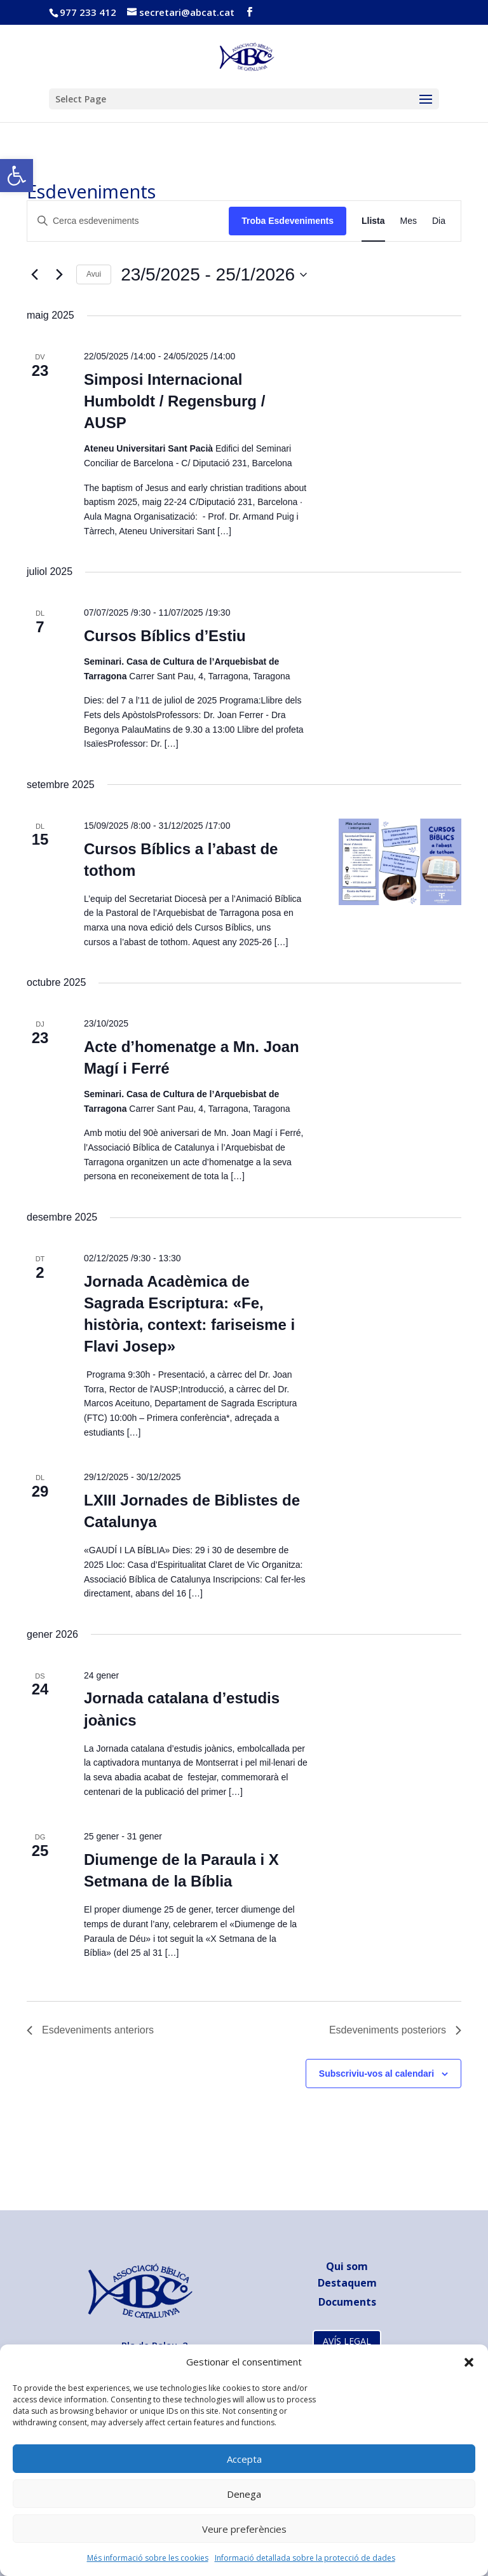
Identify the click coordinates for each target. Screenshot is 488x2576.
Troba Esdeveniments (287, 221)
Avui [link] (93, 274)
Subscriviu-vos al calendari (376, 2073)
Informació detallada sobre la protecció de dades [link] (305, 2557)
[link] (16, 175)
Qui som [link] (347, 2266)
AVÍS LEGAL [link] (347, 2341)
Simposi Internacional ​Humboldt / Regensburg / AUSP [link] (174, 401)
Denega (244, 2494)
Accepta (244, 2459)
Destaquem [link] (347, 2283)
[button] (469, 2362)
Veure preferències (244, 2529)
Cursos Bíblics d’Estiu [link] (165, 635)
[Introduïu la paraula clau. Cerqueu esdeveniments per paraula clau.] (128, 221)
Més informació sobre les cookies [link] (147, 2557)
